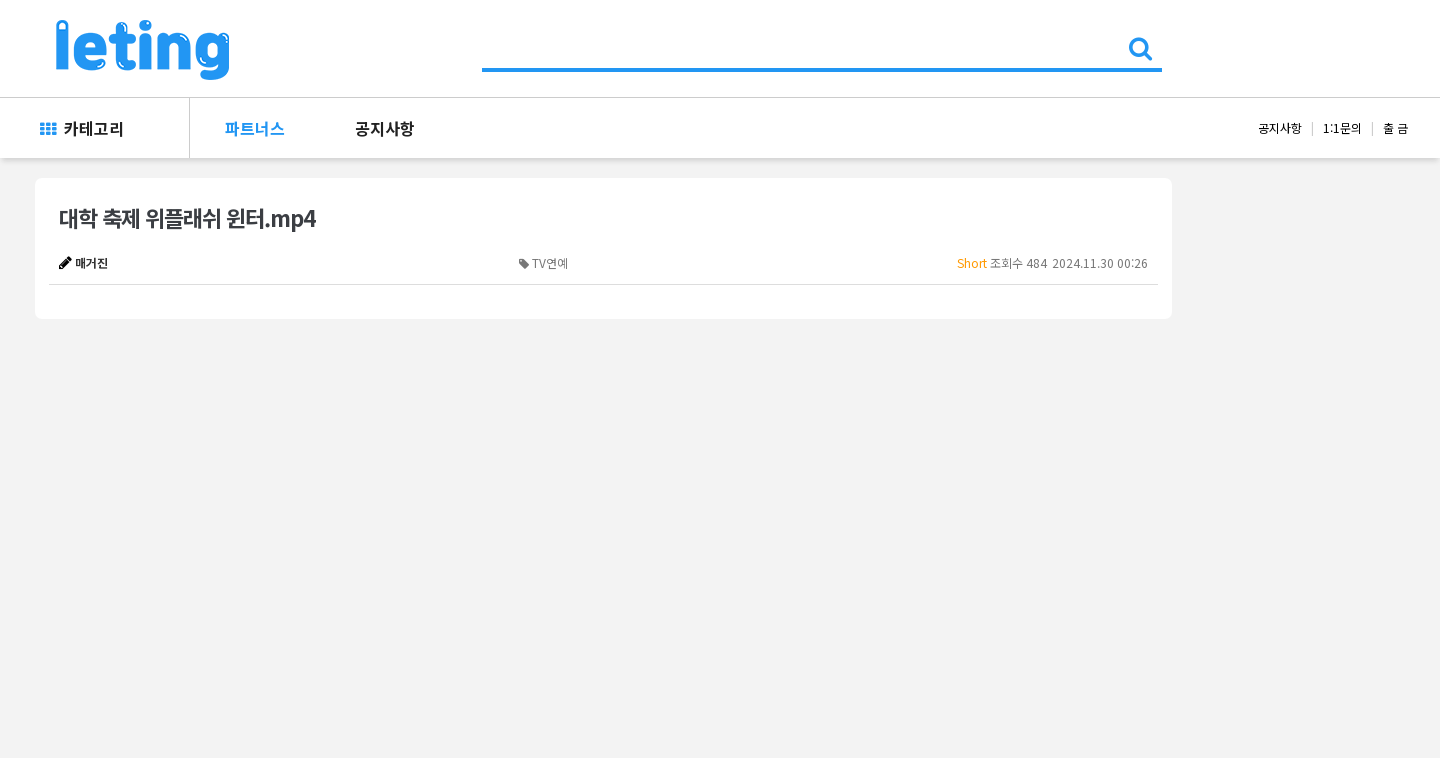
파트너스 (255, 128)
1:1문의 (1342, 127)
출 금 (1395, 127)
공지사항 (385, 128)
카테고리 (82, 128)
